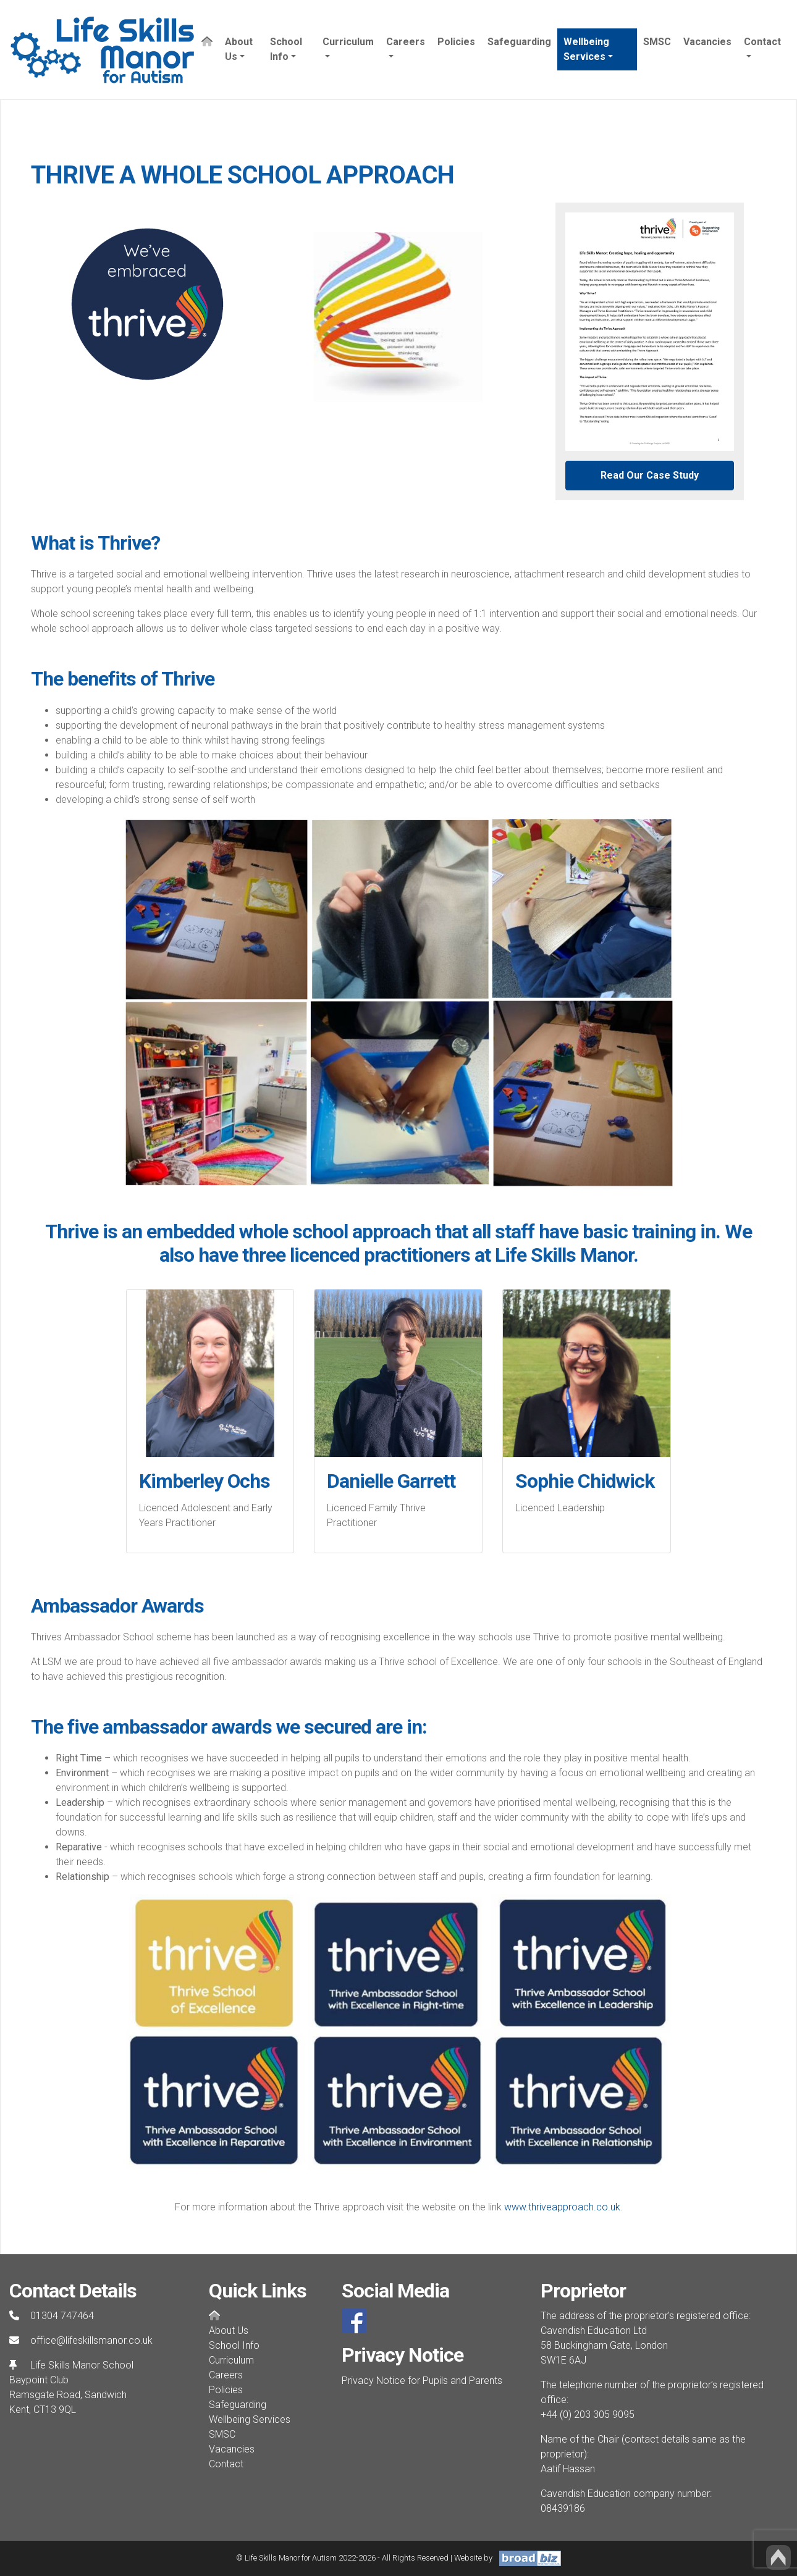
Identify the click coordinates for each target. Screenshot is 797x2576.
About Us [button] (239, 49)
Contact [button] (762, 42)
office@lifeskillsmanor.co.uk (91, 2340)
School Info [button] (286, 49)
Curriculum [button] (348, 42)
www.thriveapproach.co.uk (562, 2207)
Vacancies (707, 42)
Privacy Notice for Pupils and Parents (422, 2380)
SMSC (657, 42)
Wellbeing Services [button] (586, 49)
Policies (456, 42)
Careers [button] (405, 42)
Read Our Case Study (650, 475)
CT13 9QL (54, 2409)
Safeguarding (519, 42)
